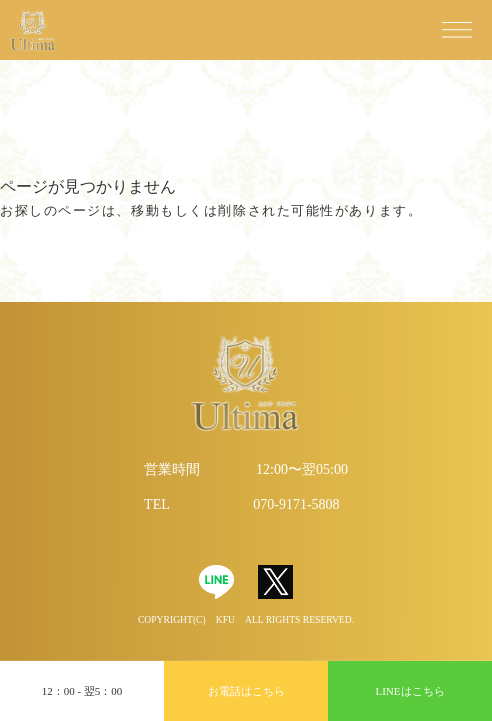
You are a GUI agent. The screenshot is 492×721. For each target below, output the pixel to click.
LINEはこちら (409, 691)
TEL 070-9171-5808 (241, 504)
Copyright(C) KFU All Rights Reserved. (246, 619)
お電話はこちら (246, 691)
